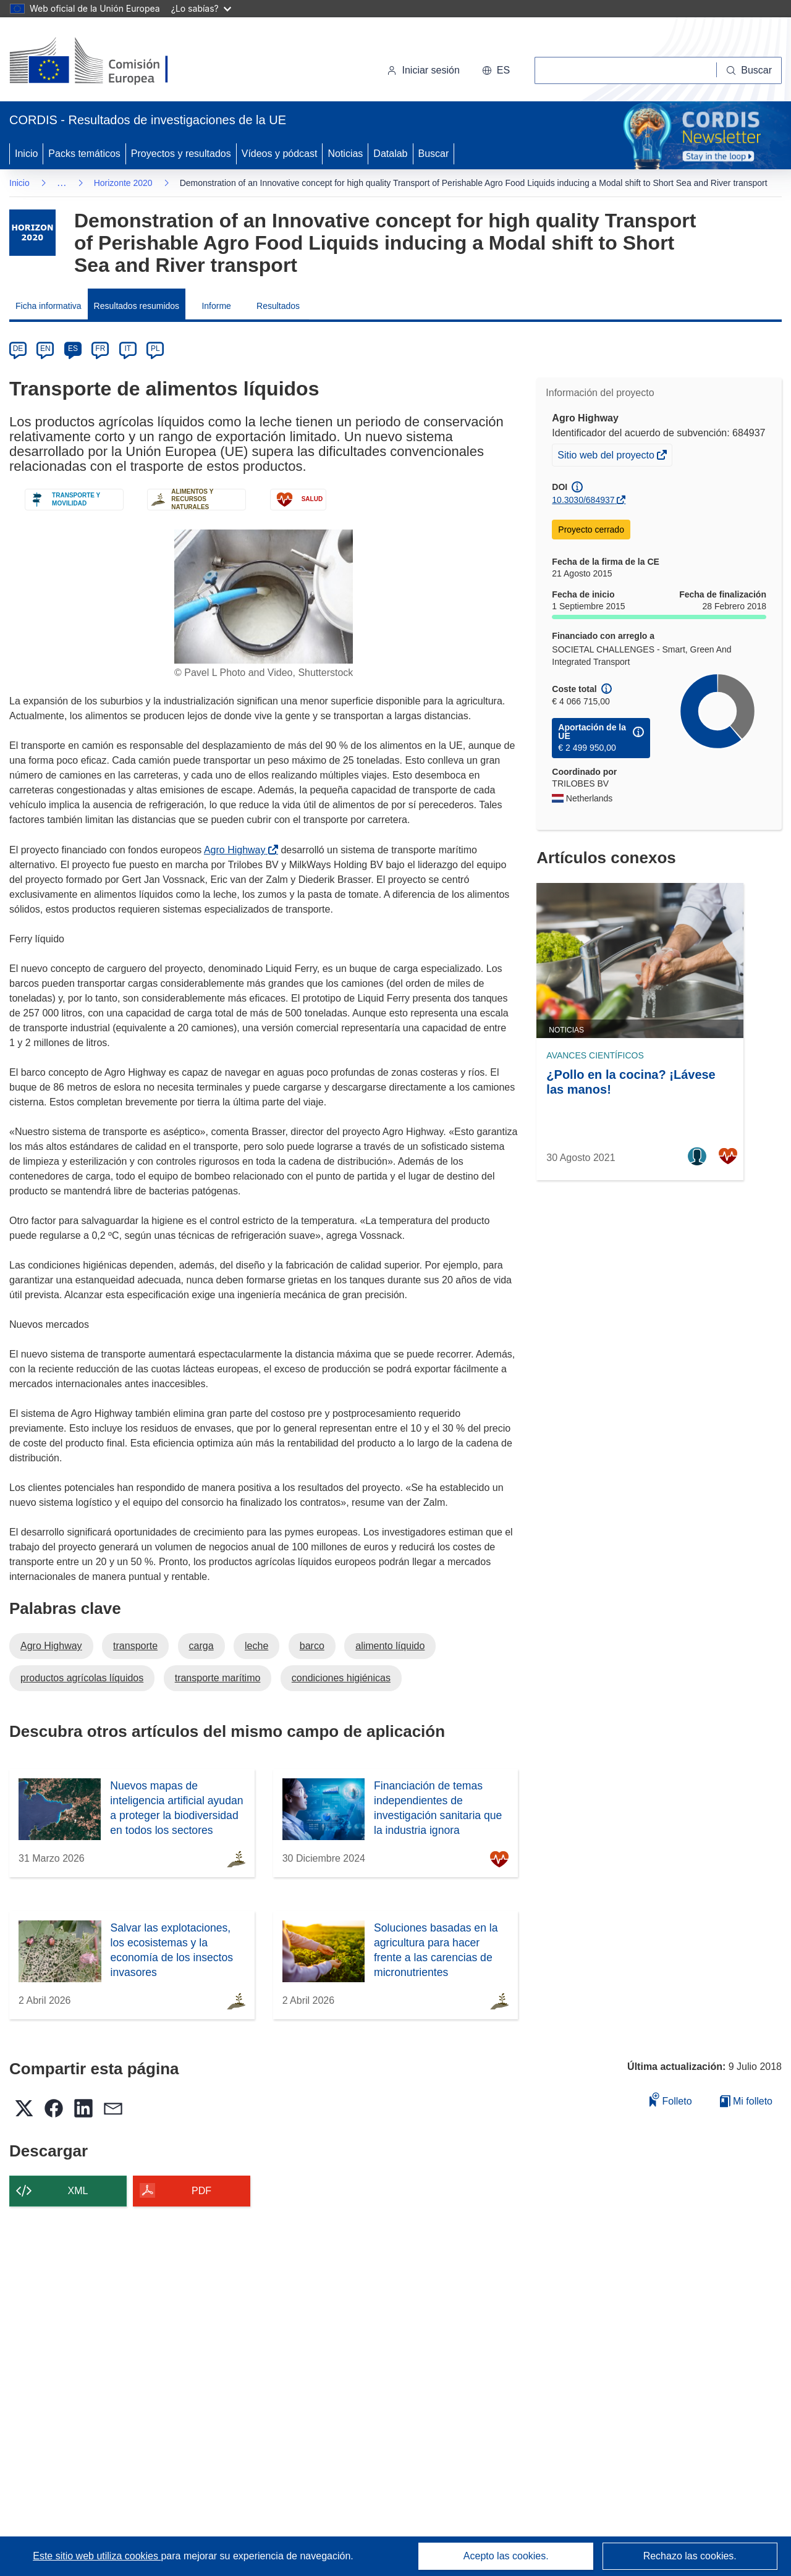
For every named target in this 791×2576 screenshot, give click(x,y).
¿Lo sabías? (201, 8)
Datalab (390, 153)
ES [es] (73, 348)
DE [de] (18, 348)
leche (256, 1646)
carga (201, 1646)
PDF (201, 2190)
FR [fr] (100, 348)
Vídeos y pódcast (280, 153)
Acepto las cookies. (506, 2556)
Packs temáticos (84, 153)
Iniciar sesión (423, 70)
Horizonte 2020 (123, 183)
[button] (496, 70)
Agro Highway (237, 850)
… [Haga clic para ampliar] (62, 182)
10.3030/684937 (583, 500)
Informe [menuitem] (216, 306)
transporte (135, 1646)
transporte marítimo (218, 1678)
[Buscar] (749, 70)
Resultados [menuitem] (278, 306)
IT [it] (127, 348)
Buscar (433, 153)
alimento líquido (390, 1646)
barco (312, 1646)
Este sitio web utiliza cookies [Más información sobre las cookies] (97, 2556)
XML (78, 2190)
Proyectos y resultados (181, 153)
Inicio (26, 153)
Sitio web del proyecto (607, 457)
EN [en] (45, 348)
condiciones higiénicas (341, 1678)
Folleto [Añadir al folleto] (670, 2099)
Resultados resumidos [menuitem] (137, 306)
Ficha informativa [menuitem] (48, 306)
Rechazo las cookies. (690, 2556)
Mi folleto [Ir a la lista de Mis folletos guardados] (746, 2101)
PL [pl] (155, 348)
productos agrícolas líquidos (81, 1678)
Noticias (345, 153)
